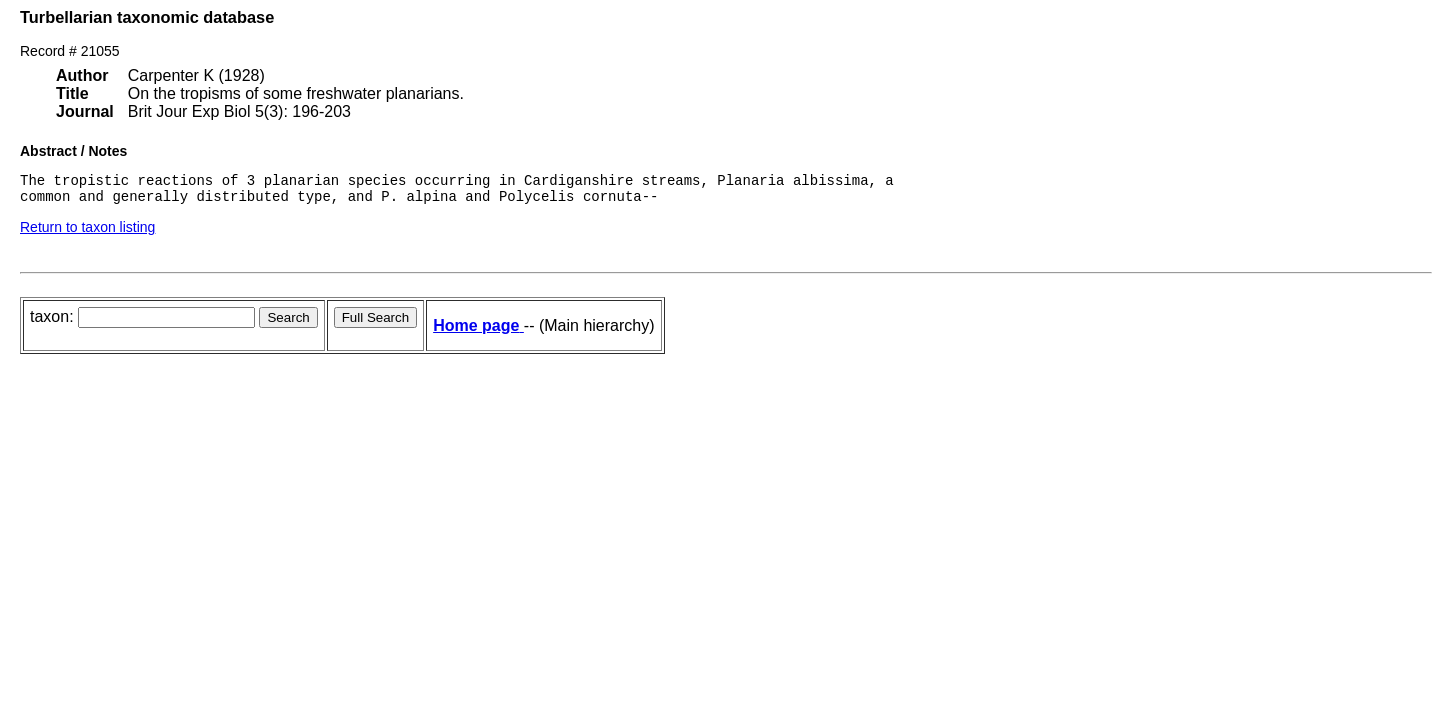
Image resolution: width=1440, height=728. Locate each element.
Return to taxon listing (87, 233)
